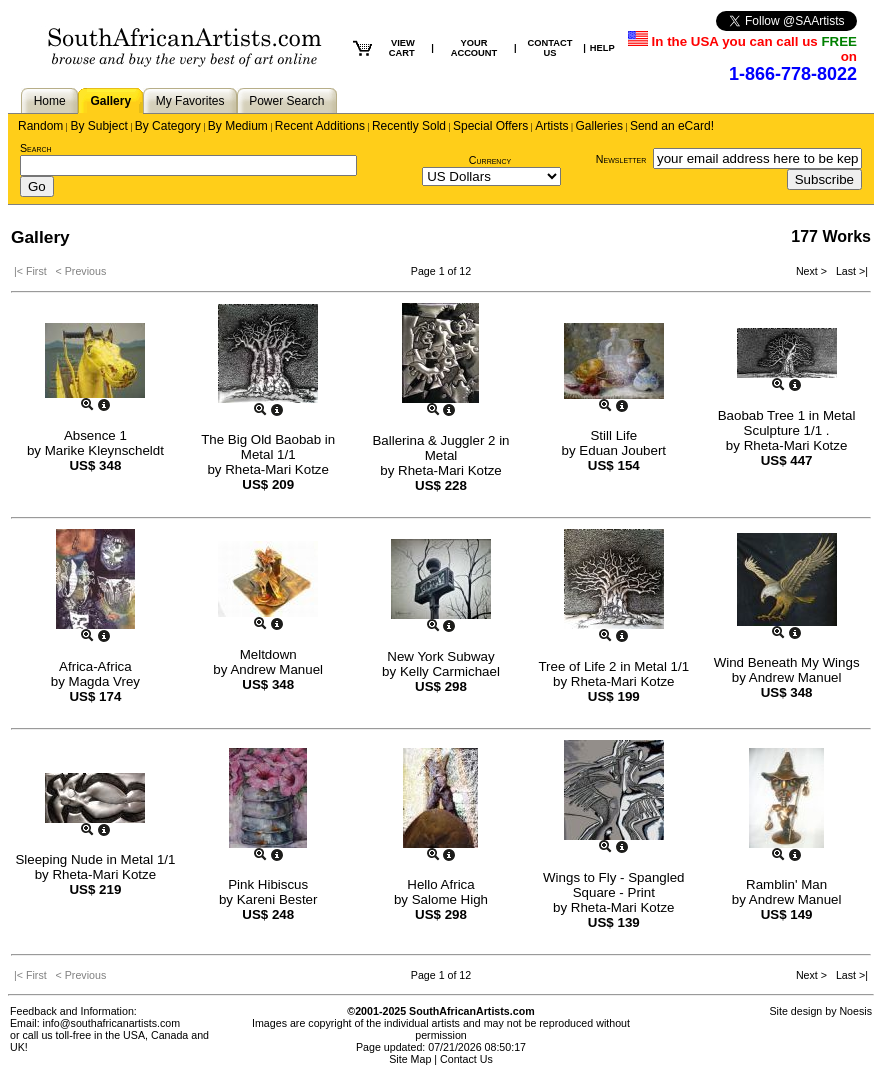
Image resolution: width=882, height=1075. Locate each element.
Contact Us (466, 1059)
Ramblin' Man (786, 884)
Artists (551, 126)
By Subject (98, 126)
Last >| (849, 271)
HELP (602, 48)
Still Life (613, 435)
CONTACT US (549, 48)
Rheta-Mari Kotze (277, 469)
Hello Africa (440, 884)
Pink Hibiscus (268, 884)
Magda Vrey (104, 681)
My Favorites (190, 101)
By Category (168, 126)
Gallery (110, 101)
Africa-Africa (95, 666)
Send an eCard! (672, 126)
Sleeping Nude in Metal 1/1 (95, 859)
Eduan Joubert (622, 450)
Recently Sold (409, 126)
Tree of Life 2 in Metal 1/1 (613, 666)
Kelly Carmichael (450, 671)
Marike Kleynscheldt (104, 450)
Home (50, 101)
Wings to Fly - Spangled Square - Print (614, 885)
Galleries (599, 126)
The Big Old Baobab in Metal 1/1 (268, 447)
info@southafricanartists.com (112, 1023)
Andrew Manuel (276, 669)
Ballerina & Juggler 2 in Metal (440, 448)
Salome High (450, 899)
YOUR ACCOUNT (474, 48)
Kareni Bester (277, 899)
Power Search (286, 101)
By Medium (238, 126)
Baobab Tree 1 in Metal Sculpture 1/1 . (787, 423)
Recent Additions (320, 126)
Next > (813, 271)
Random (40, 126)
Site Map (410, 1059)
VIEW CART (402, 48)
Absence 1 (95, 435)
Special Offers (490, 126)
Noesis (855, 1011)
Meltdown (268, 654)
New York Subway (440, 656)
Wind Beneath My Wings (787, 662)
